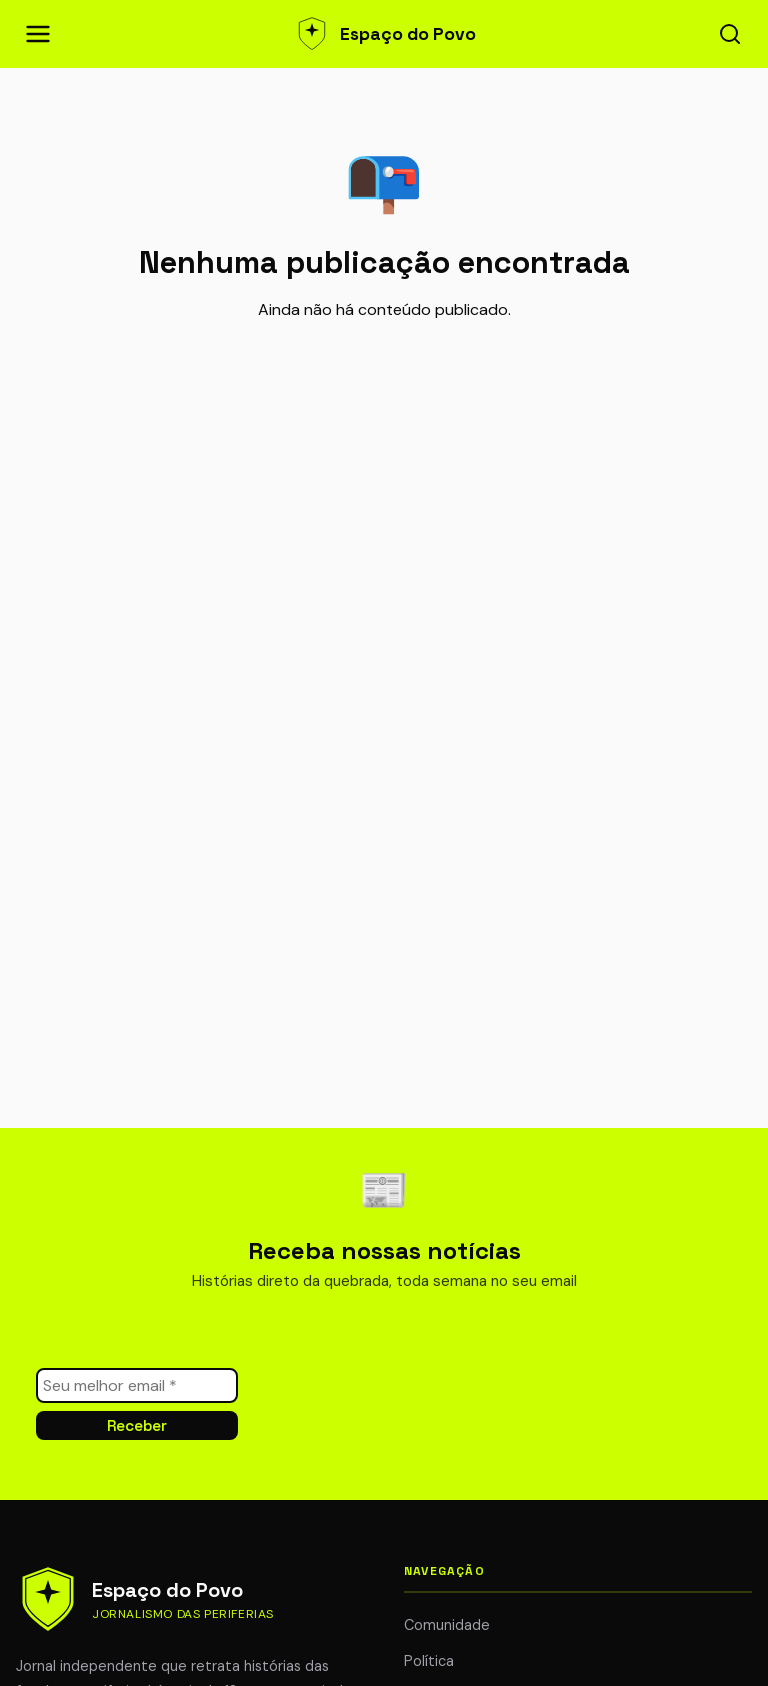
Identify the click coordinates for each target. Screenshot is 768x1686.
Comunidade (447, 1625)
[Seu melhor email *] (137, 1385)
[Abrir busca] (730, 34)
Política (429, 1661)
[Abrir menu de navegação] (38, 34)
